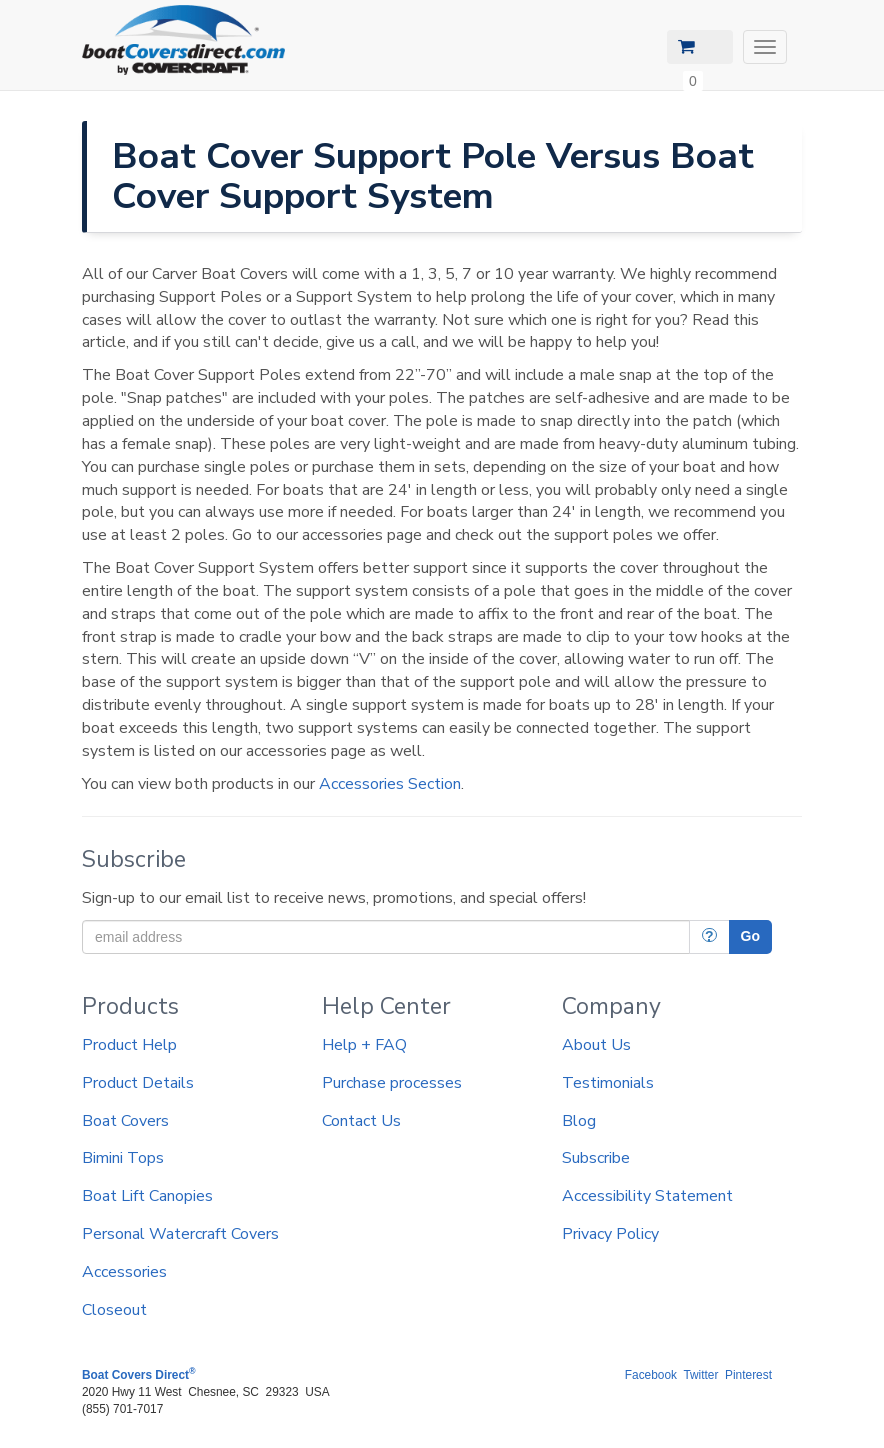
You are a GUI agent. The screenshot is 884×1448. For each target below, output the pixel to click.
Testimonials (608, 1083)
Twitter (700, 1375)
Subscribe (596, 1158)
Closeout (114, 1310)
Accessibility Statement (647, 1196)
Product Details (138, 1083)
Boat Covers (125, 1121)
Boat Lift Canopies (147, 1196)
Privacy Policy (610, 1234)
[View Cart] (700, 47)
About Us (596, 1045)
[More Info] (709, 937)
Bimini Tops (123, 1158)
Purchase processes (392, 1083)
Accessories (124, 1272)
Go (750, 936)
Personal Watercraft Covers (180, 1234)
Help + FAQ (364, 1045)
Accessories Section (390, 784)
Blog (579, 1121)
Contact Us (361, 1121)
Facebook (651, 1375)
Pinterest (748, 1375)
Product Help (129, 1045)
